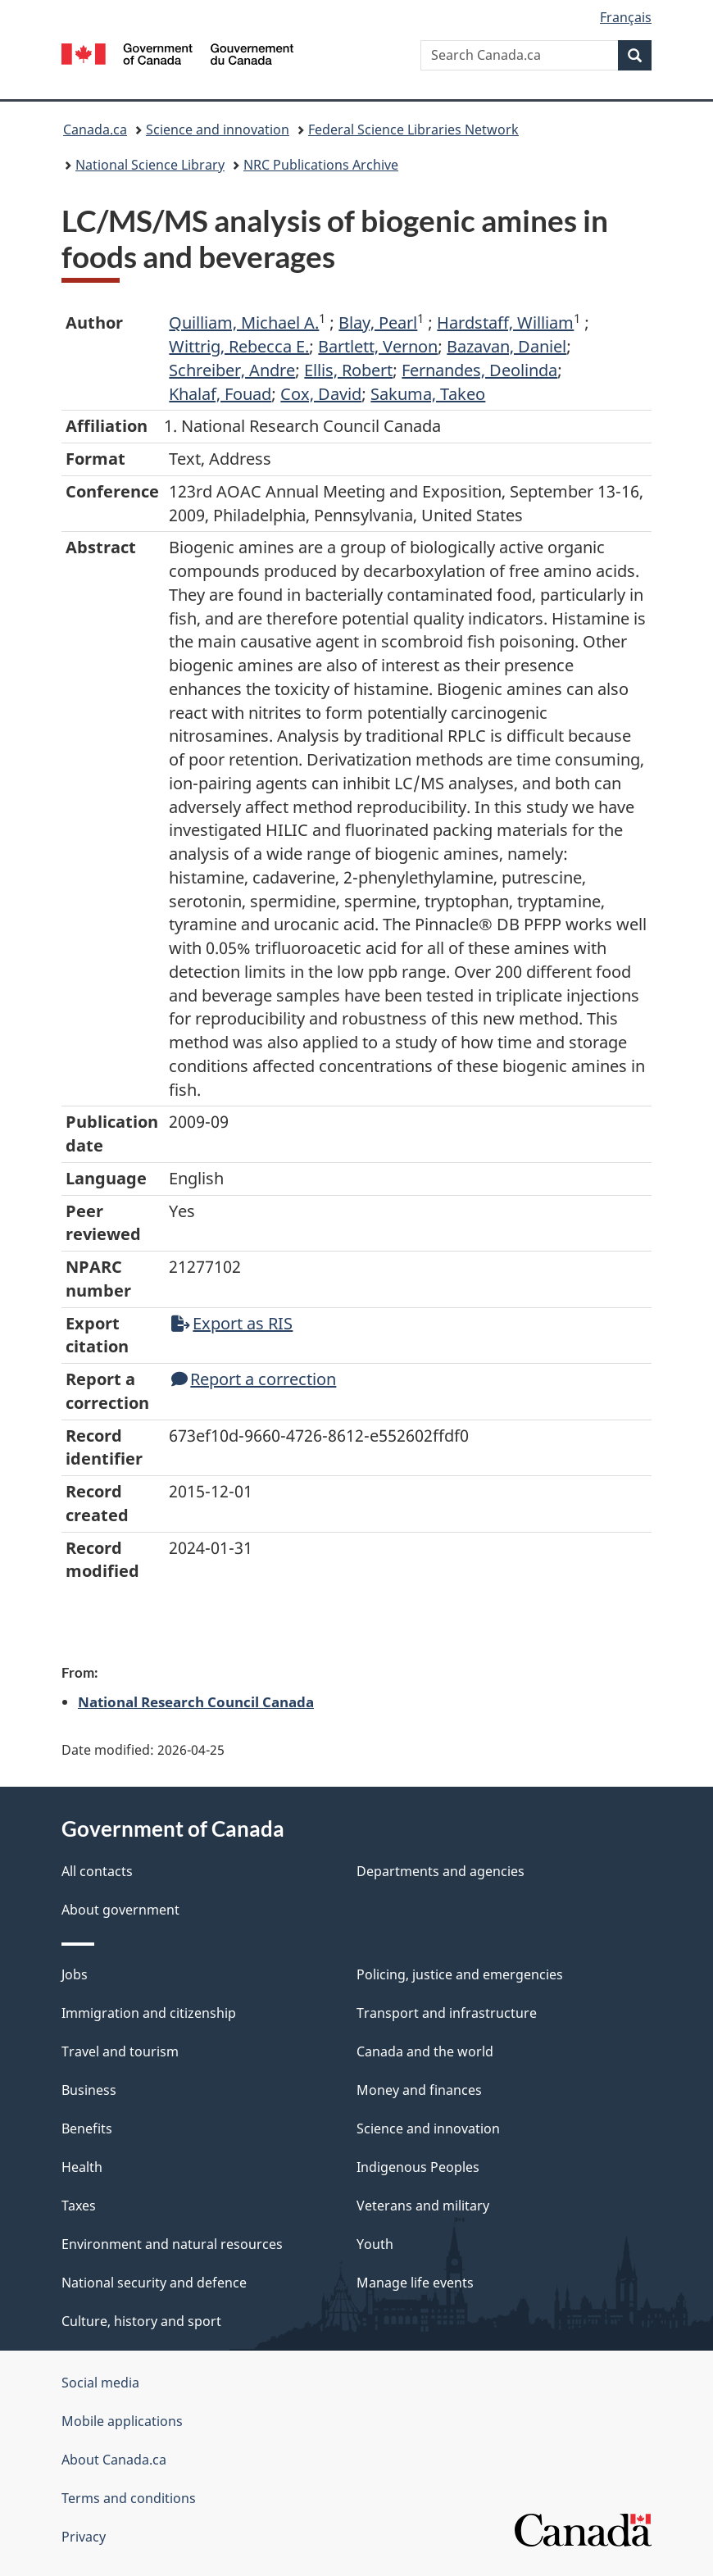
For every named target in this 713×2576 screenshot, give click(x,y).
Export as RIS (232, 1323)
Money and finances (419, 2090)
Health (81, 2167)
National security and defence (154, 2283)
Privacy (83, 2537)
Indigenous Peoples (417, 2167)
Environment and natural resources (172, 2244)
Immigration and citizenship (148, 2013)
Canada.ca (95, 129)
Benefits (86, 2128)
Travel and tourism (120, 2051)
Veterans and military (422, 2206)
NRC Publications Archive (320, 165)
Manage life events (415, 2283)
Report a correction (253, 1379)
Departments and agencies (440, 1871)
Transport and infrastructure (446, 2013)
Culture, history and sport (141, 2321)
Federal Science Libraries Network (413, 129)
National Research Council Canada (196, 1701)
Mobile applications (122, 2421)
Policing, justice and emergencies (459, 1974)
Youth (374, 2244)
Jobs (74, 1974)
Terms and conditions (128, 2498)
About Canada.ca (113, 2460)
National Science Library (150, 165)
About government (120, 1910)
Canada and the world (424, 2051)
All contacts (97, 1871)
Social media (100, 2383)
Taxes (78, 2206)
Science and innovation (217, 129)
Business (88, 2090)
